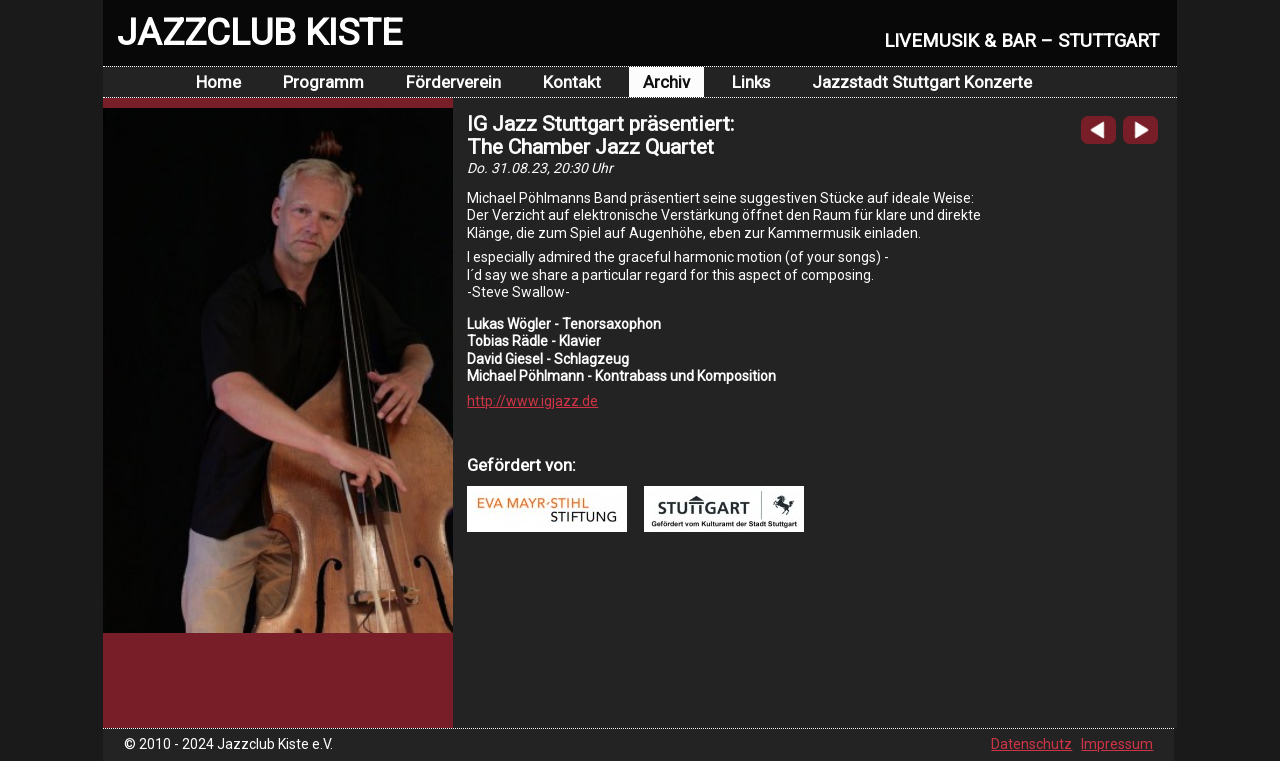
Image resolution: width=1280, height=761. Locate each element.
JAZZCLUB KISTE (259, 32)
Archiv (666, 82)
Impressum (1117, 744)
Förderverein (453, 82)
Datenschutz (1031, 744)
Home (218, 82)
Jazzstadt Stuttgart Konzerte (922, 82)
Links (751, 82)
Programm (323, 82)
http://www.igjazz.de (532, 401)
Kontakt (572, 82)
